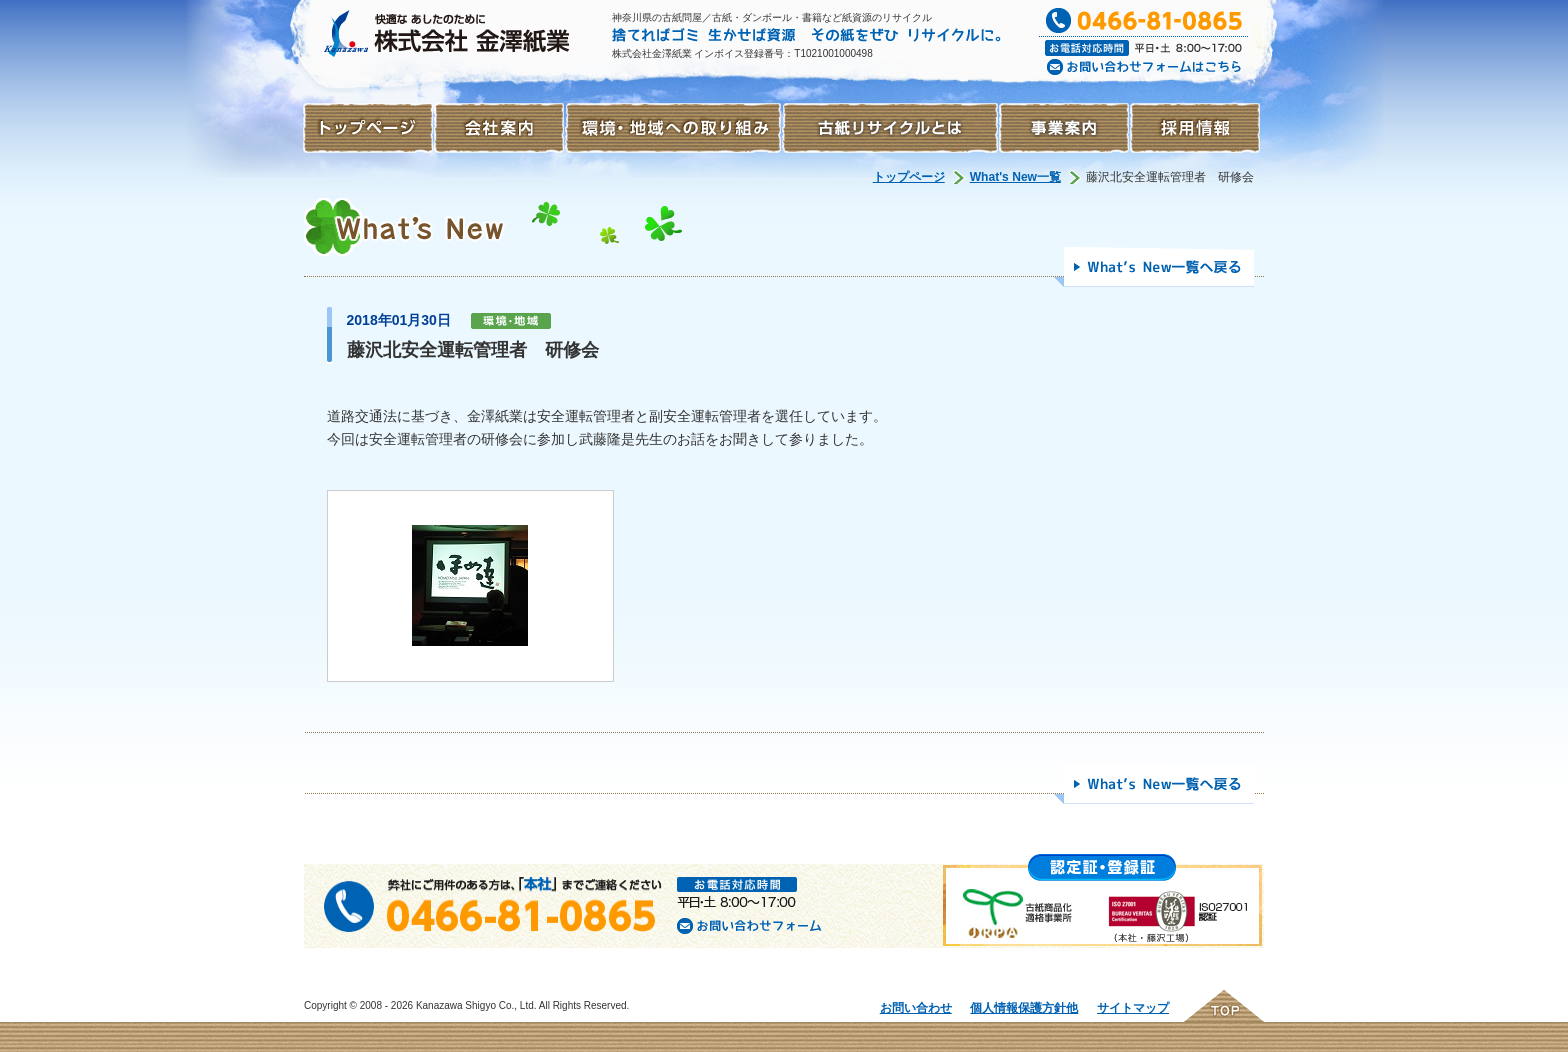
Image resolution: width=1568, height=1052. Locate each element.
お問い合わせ (916, 1008)
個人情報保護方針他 (1024, 1008)
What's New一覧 (1015, 177)
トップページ (909, 177)
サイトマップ (1133, 1008)
